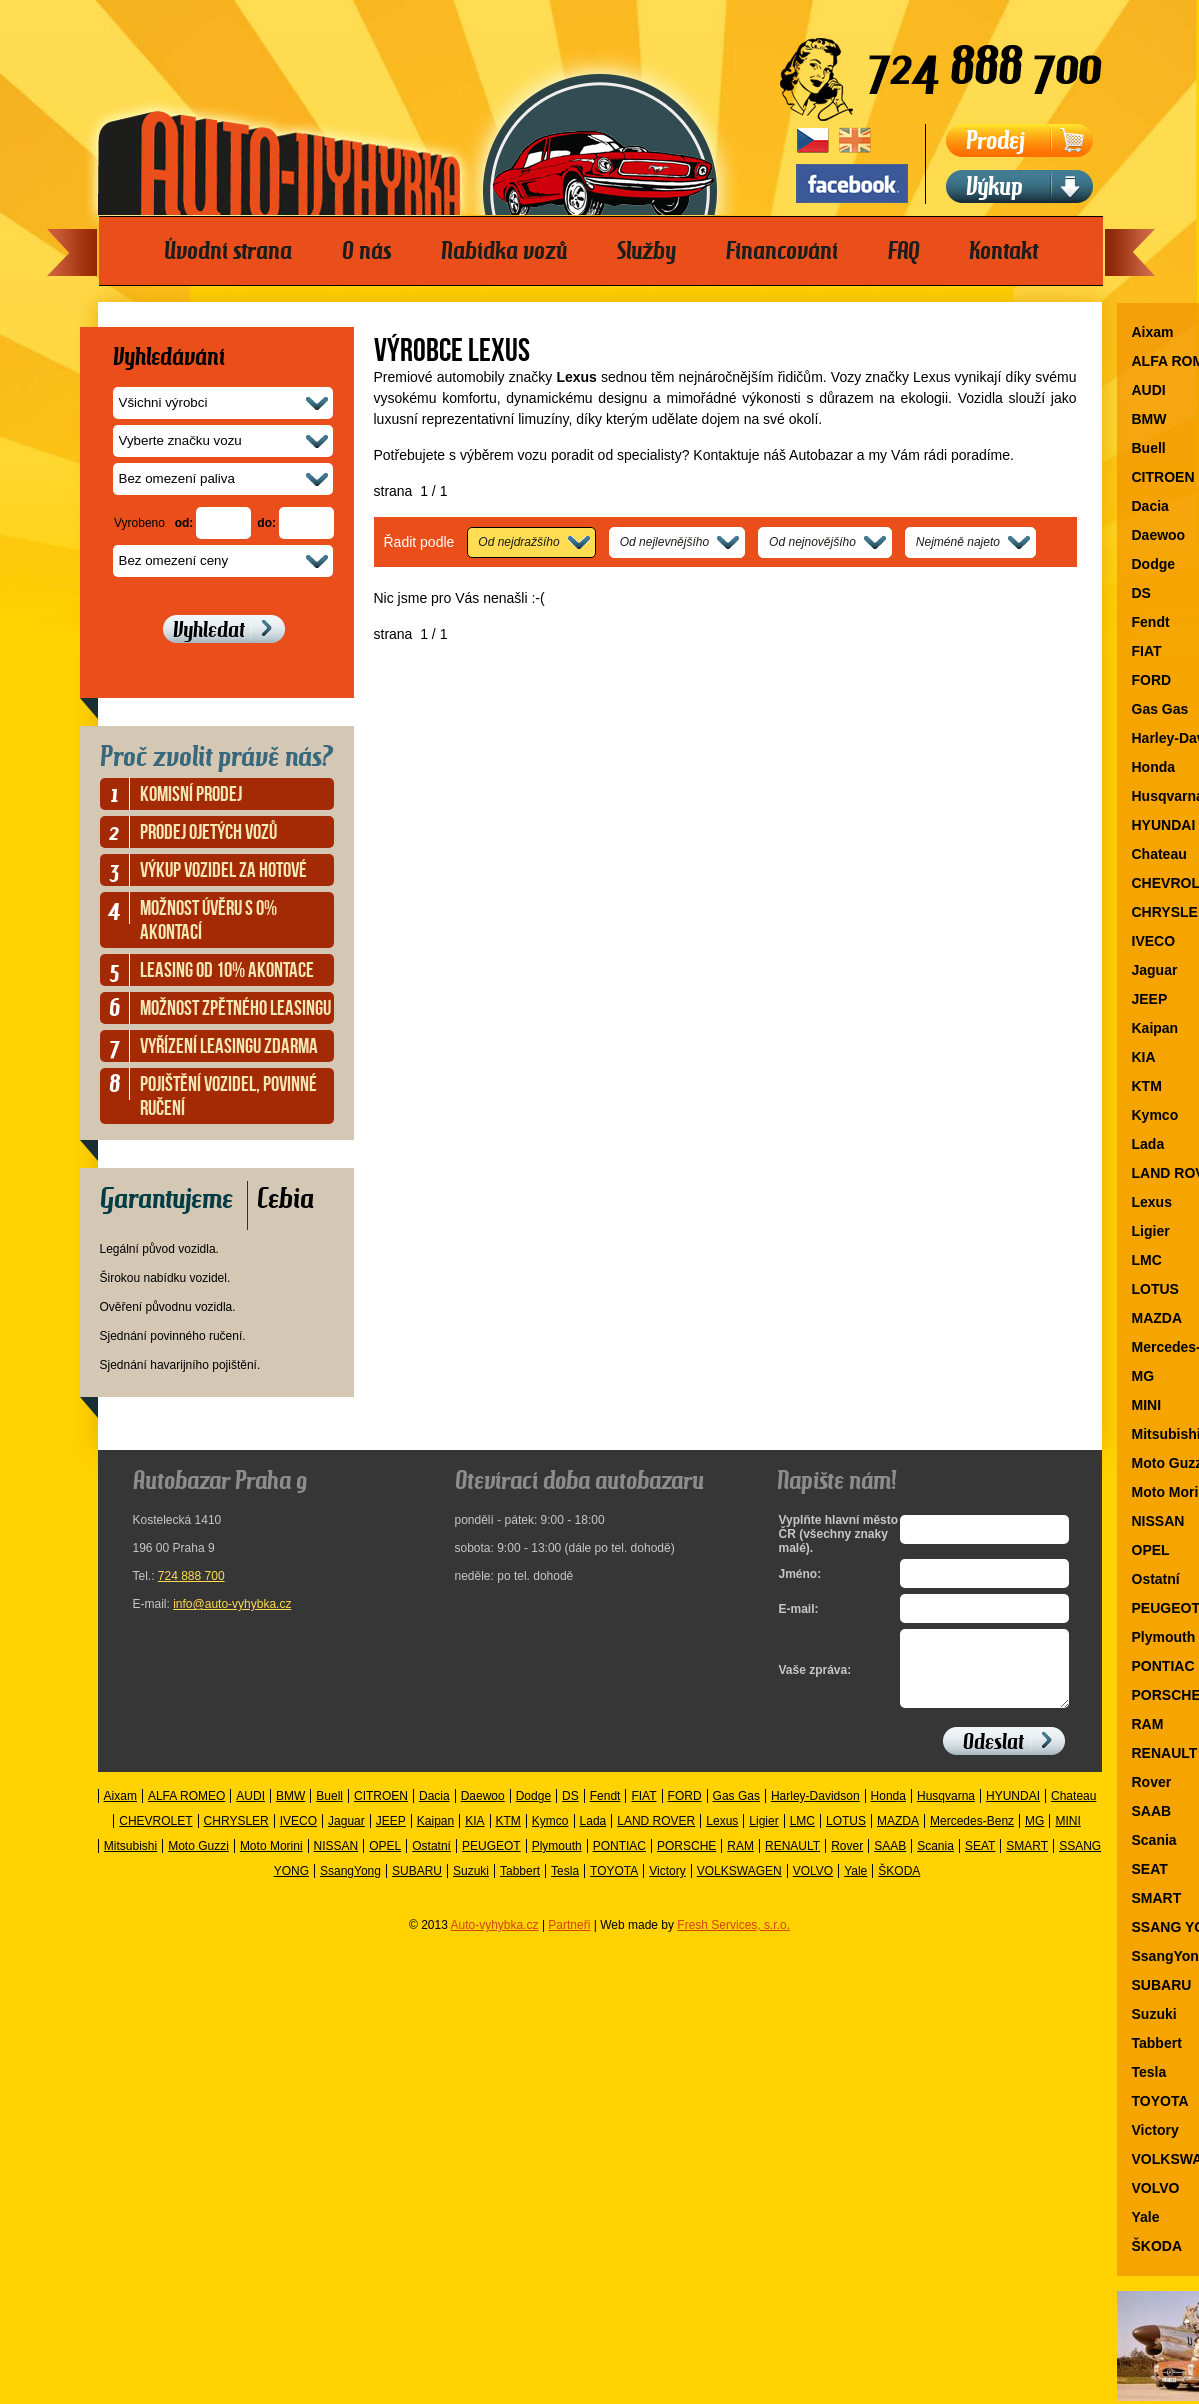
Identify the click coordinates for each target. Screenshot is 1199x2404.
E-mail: (799, 1609)
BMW (290, 1811)
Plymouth (557, 1861)
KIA (474, 1836)
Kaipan (435, 1836)
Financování (782, 251)
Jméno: (800, 1574)
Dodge (533, 1811)
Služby (646, 251)
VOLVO (813, 1886)
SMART (1027, 1861)
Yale (855, 1886)
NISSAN (336, 1861)
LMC (802, 1836)
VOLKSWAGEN (739, 1886)
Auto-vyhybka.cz (495, 1940)
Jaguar (346, 1836)
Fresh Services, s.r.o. (733, 1940)
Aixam (120, 1811)
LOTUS (846, 1836)
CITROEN (381, 1811)
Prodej (995, 140)
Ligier (763, 1836)
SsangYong (350, 1886)
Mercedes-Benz (972, 1836)
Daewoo (483, 1811)
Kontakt (1003, 251)
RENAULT (792, 1861)
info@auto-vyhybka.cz (232, 1604)
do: (266, 523)
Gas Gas (736, 1811)
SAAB (890, 1861)
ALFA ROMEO (186, 1811)
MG (1034, 1836)
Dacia (434, 1811)
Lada (593, 1836)
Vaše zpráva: (815, 1678)
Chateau (1073, 1811)
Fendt (605, 1811)
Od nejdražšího (518, 542)
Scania (935, 1861)
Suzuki (471, 1886)
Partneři (569, 1940)
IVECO (298, 1836)
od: (184, 523)
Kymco (550, 1836)
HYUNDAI (1013, 1811)
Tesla (565, 1886)
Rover (847, 1861)
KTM (508, 1836)
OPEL (385, 1861)
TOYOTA (614, 1886)
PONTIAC (619, 1861)
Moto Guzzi (198, 1861)
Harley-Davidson (815, 1811)
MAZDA (898, 1836)
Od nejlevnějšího (664, 542)
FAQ (903, 251)
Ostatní (431, 1861)
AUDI (250, 1811)
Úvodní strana (228, 251)
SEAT (980, 1861)
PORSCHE (686, 1861)
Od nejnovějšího (812, 542)
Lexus (722, 1836)
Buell (329, 1811)
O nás (366, 251)
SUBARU (417, 1886)
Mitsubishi (130, 1861)
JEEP (391, 1836)
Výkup (994, 186)
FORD (685, 1811)
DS (570, 1811)
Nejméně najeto (958, 542)
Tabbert (520, 1886)
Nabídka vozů (504, 251)
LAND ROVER (656, 1836)
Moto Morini (271, 1861)
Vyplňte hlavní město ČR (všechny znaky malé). (834, 1534)
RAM (740, 1861)
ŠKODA (899, 1886)
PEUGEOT (491, 1861)
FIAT (643, 1811)
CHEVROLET (155, 1836)
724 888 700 (191, 1576)
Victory (667, 1886)
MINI (1067, 1836)
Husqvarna (946, 1811)
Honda (888, 1811)
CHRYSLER (236, 1836)
